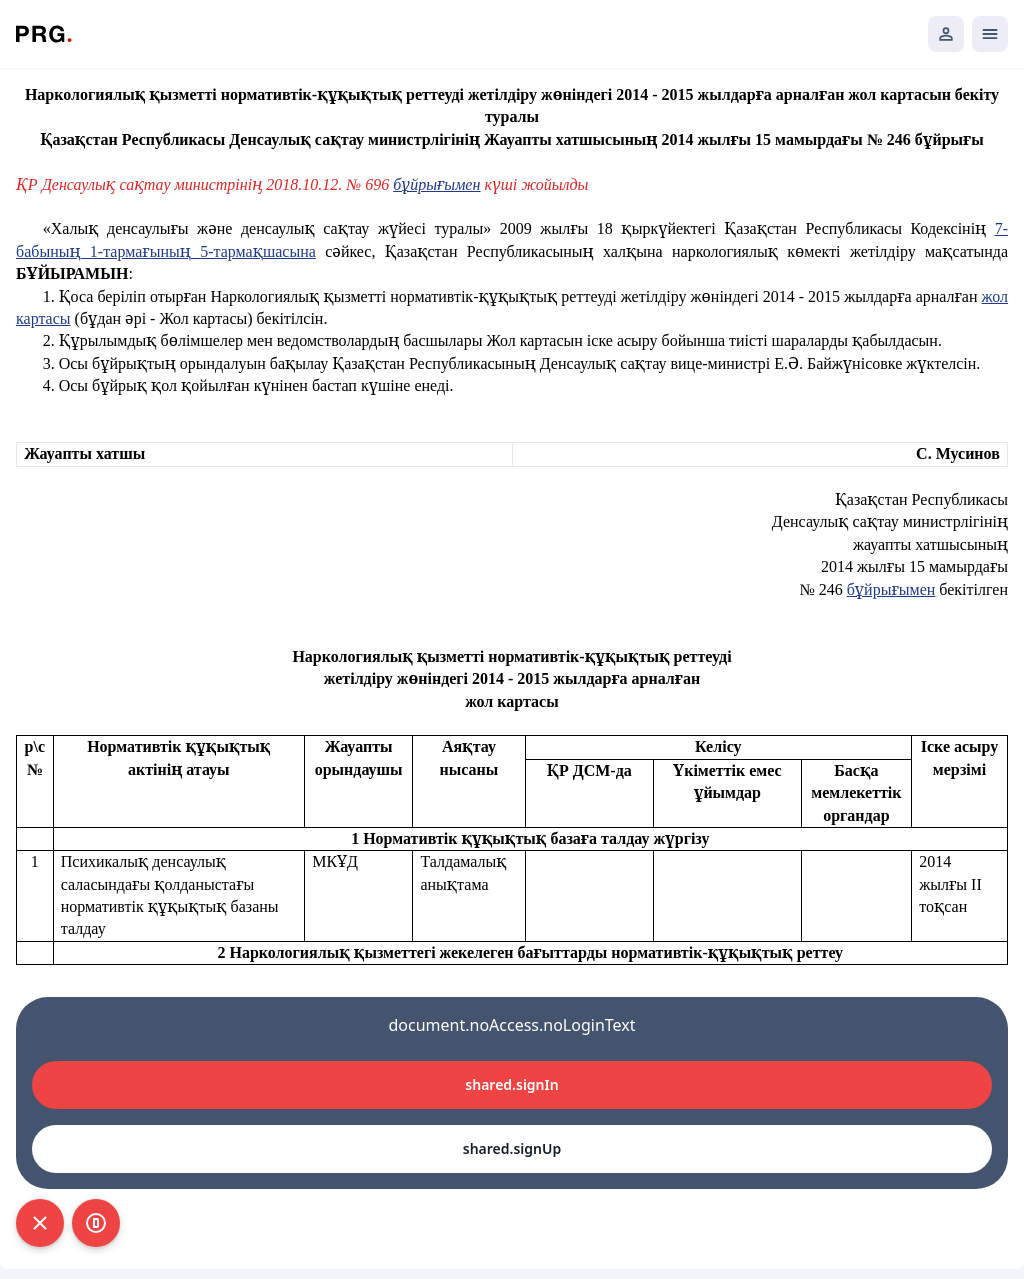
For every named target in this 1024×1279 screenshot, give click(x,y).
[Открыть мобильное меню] (990, 34)
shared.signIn (511, 1084)
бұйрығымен (891, 589)
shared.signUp (512, 1148)
